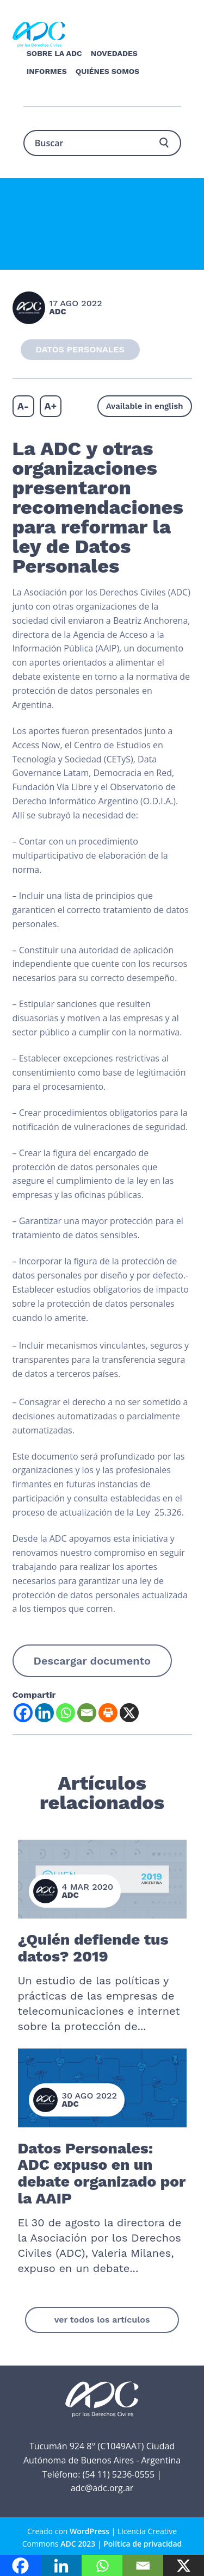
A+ (50, 406)
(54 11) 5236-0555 (118, 2474)
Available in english (144, 406)
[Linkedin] (44, 1712)
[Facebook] (23, 1712)
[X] (129, 1712)
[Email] (86, 1712)
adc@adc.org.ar (102, 2488)
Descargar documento (92, 1660)
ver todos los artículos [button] (102, 2319)
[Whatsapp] (65, 1712)
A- (23, 406)
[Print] (108, 1712)
